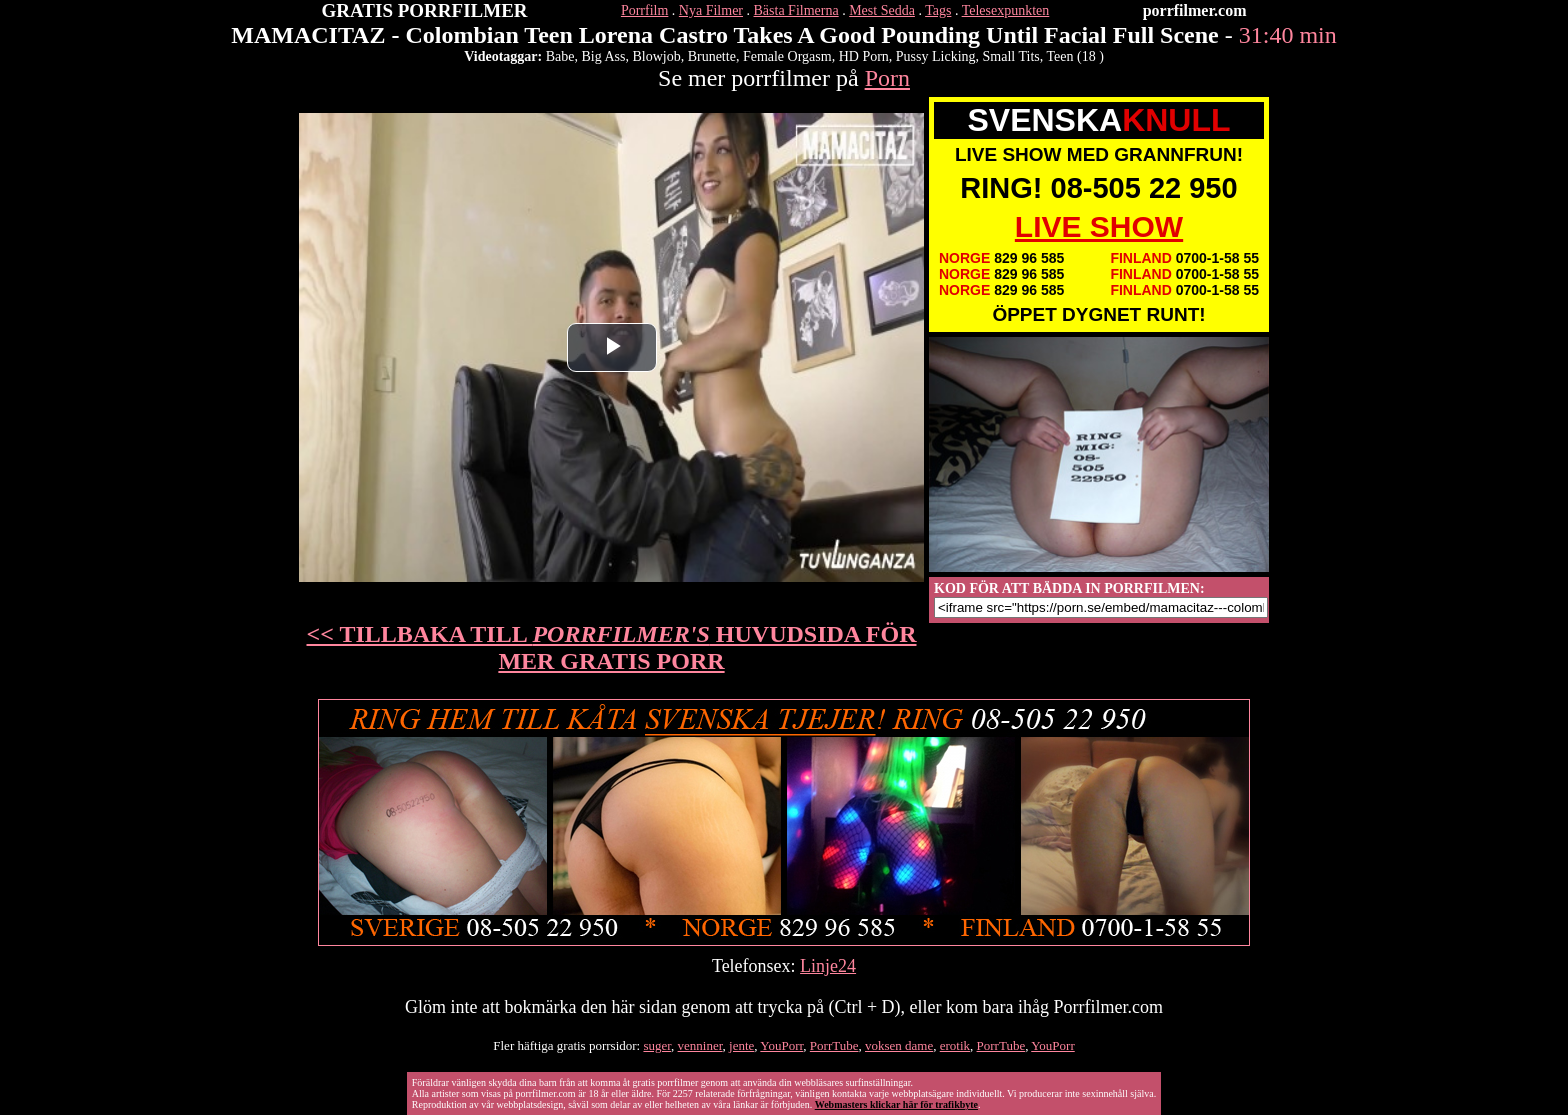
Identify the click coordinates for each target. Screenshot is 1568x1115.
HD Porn (864, 56)
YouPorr (781, 1045)
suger (657, 1045)
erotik (955, 1045)
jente (741, 1045)
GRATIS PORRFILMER (425, 10)
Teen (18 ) (1075, 56)
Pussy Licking (936, 56)
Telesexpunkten (1006, 10)
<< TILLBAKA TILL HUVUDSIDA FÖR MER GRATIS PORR (612, 647)
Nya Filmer (711, 10)
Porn (887, 78)
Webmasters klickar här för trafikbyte (896, 1104)
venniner (700, 1045)
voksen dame (899, 1045)
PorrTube (834, 1045)
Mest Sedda (882, 10)
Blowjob (656, 56)
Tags (938, 10)
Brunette (712, 56)
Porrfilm (644, 10)
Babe (560, 56)
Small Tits (1011, 56)
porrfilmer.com (1195, 10)
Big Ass (603, 56)
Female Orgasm (787, 56)
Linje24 (828, 966)
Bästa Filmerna (796, 10)
